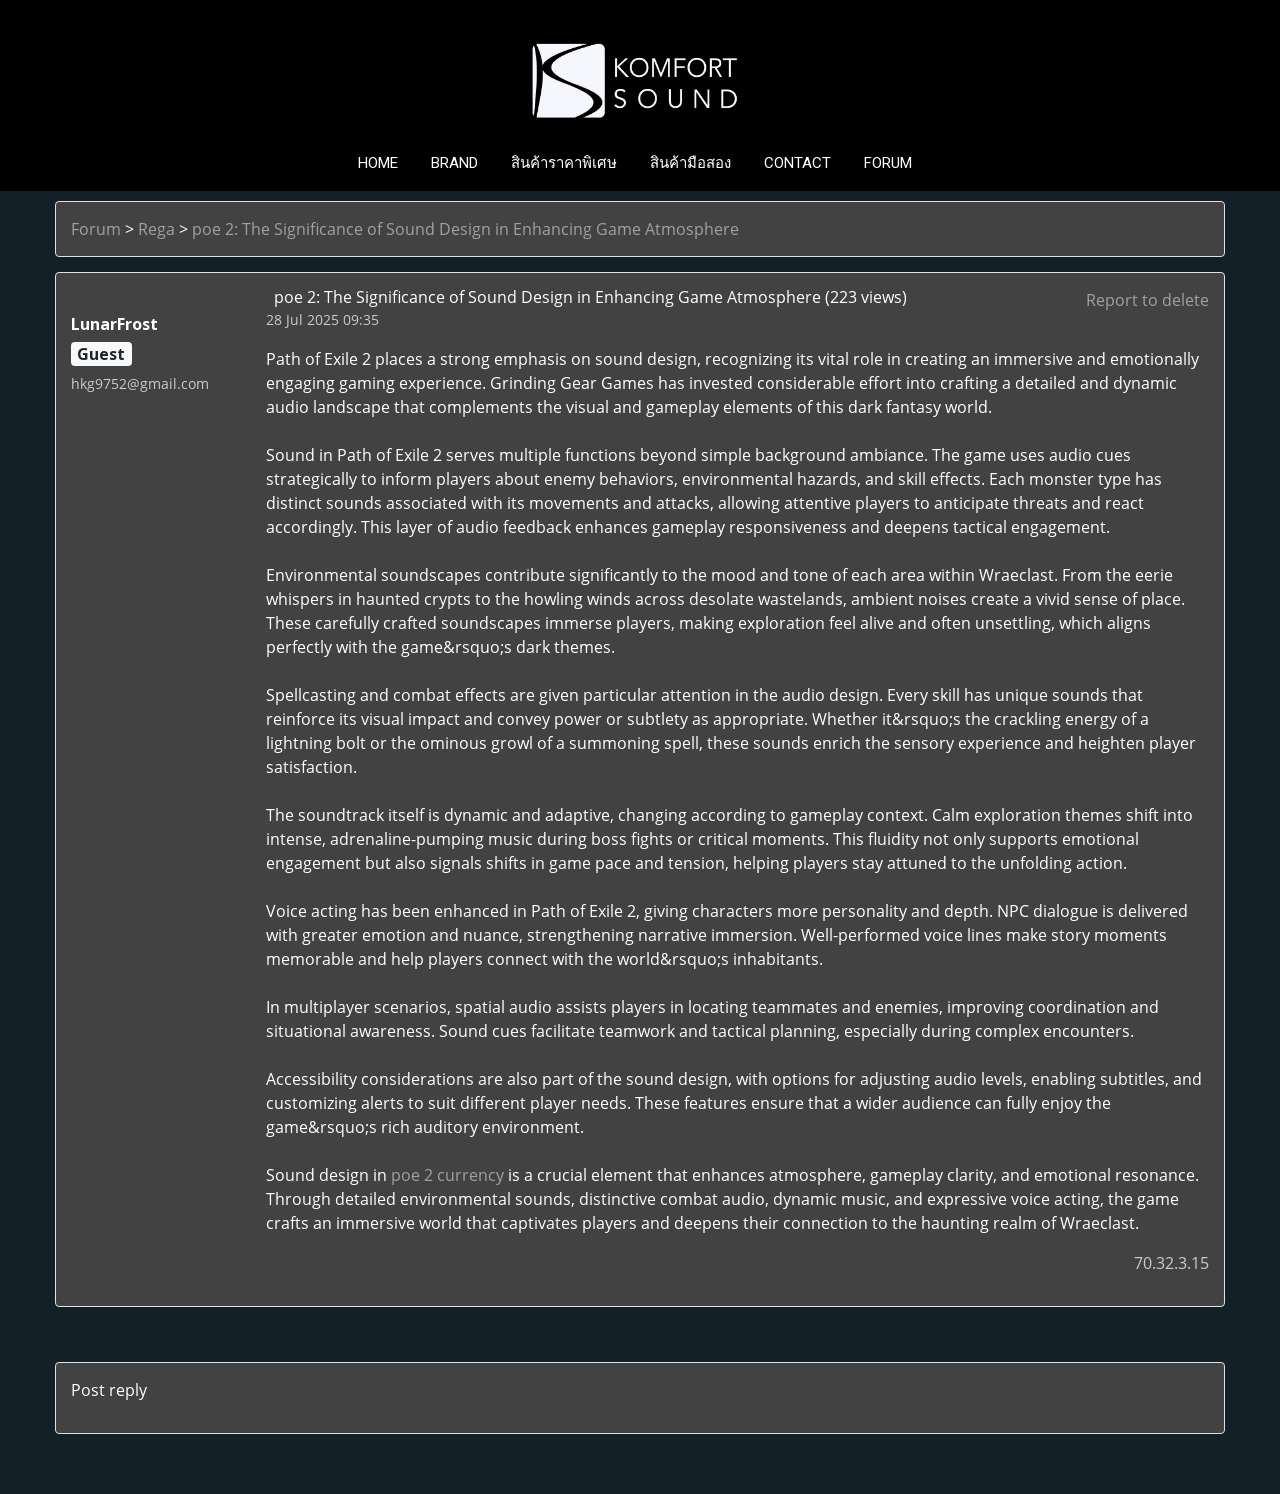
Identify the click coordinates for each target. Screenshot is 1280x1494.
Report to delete (1147, 300)
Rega (156, 229)
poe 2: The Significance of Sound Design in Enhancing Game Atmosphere (465, 229)
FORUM (888, 163)
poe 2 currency (447, 1175)
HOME (378, 163)
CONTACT (797, 163)
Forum (96, 229)
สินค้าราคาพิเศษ (564, 163)
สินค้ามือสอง (690, 163)
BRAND (454, 163)
